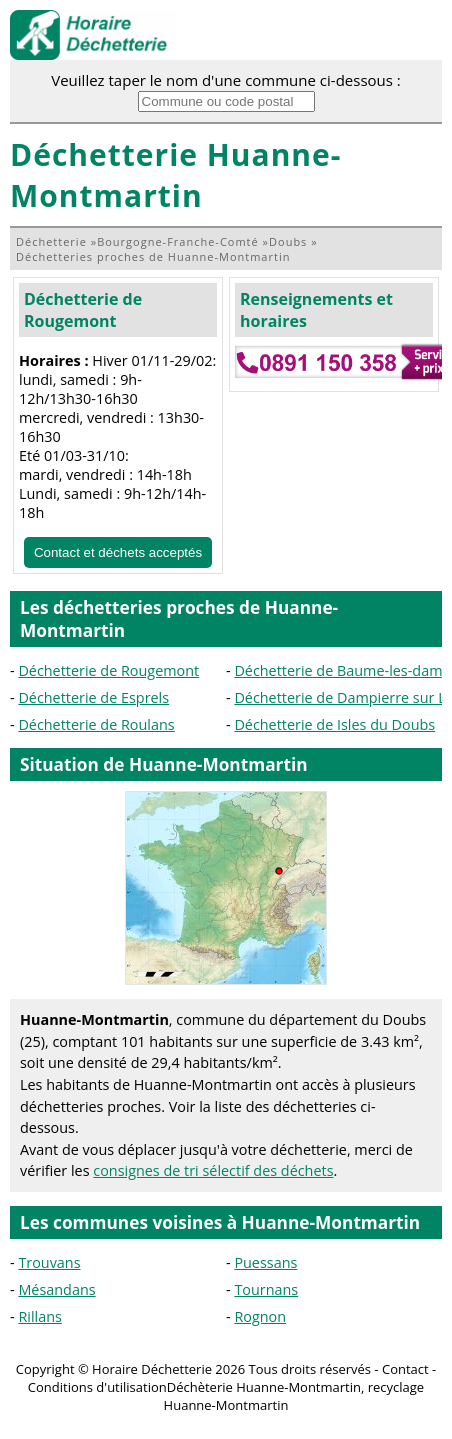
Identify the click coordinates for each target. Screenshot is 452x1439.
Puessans (265, 1262)
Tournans (266, 1289)
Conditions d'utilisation (97, 1387)
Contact (405, 1369)
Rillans (39, 1316)
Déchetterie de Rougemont (83, 310)
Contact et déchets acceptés (118, 552)
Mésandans (56, 1289)
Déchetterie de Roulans (96, 724)
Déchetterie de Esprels (93, 697)
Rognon (260, 1316)
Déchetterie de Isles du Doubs (334, 724)
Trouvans (49, 1262)
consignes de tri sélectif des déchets (213, 1170)
